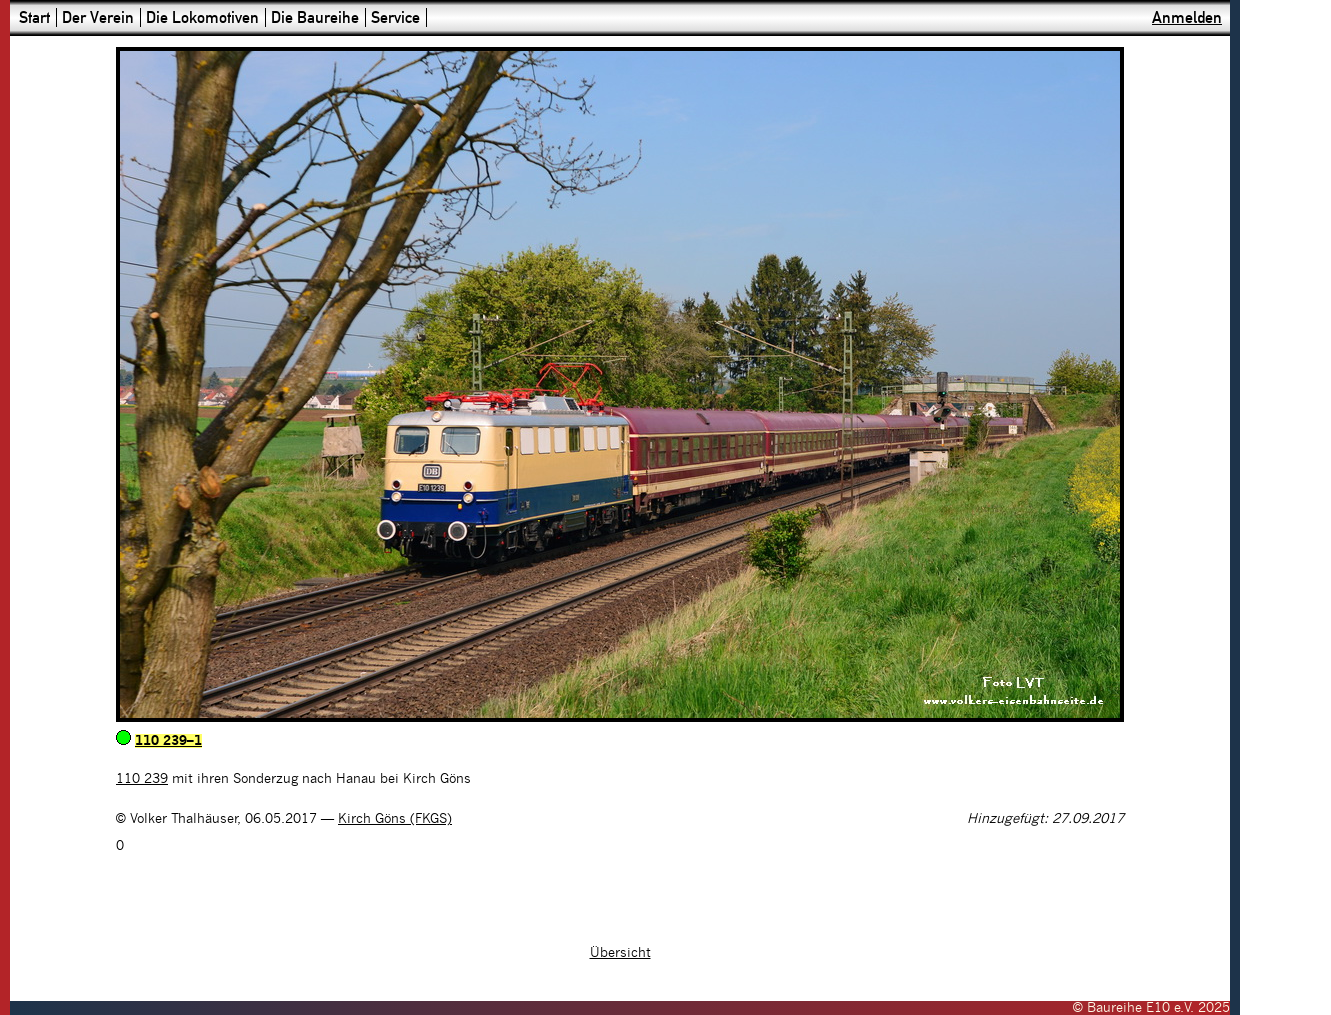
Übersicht (620, 953)
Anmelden (1187, 17)
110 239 (142, 779)
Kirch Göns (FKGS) (395, 819)
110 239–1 (168, 741)
